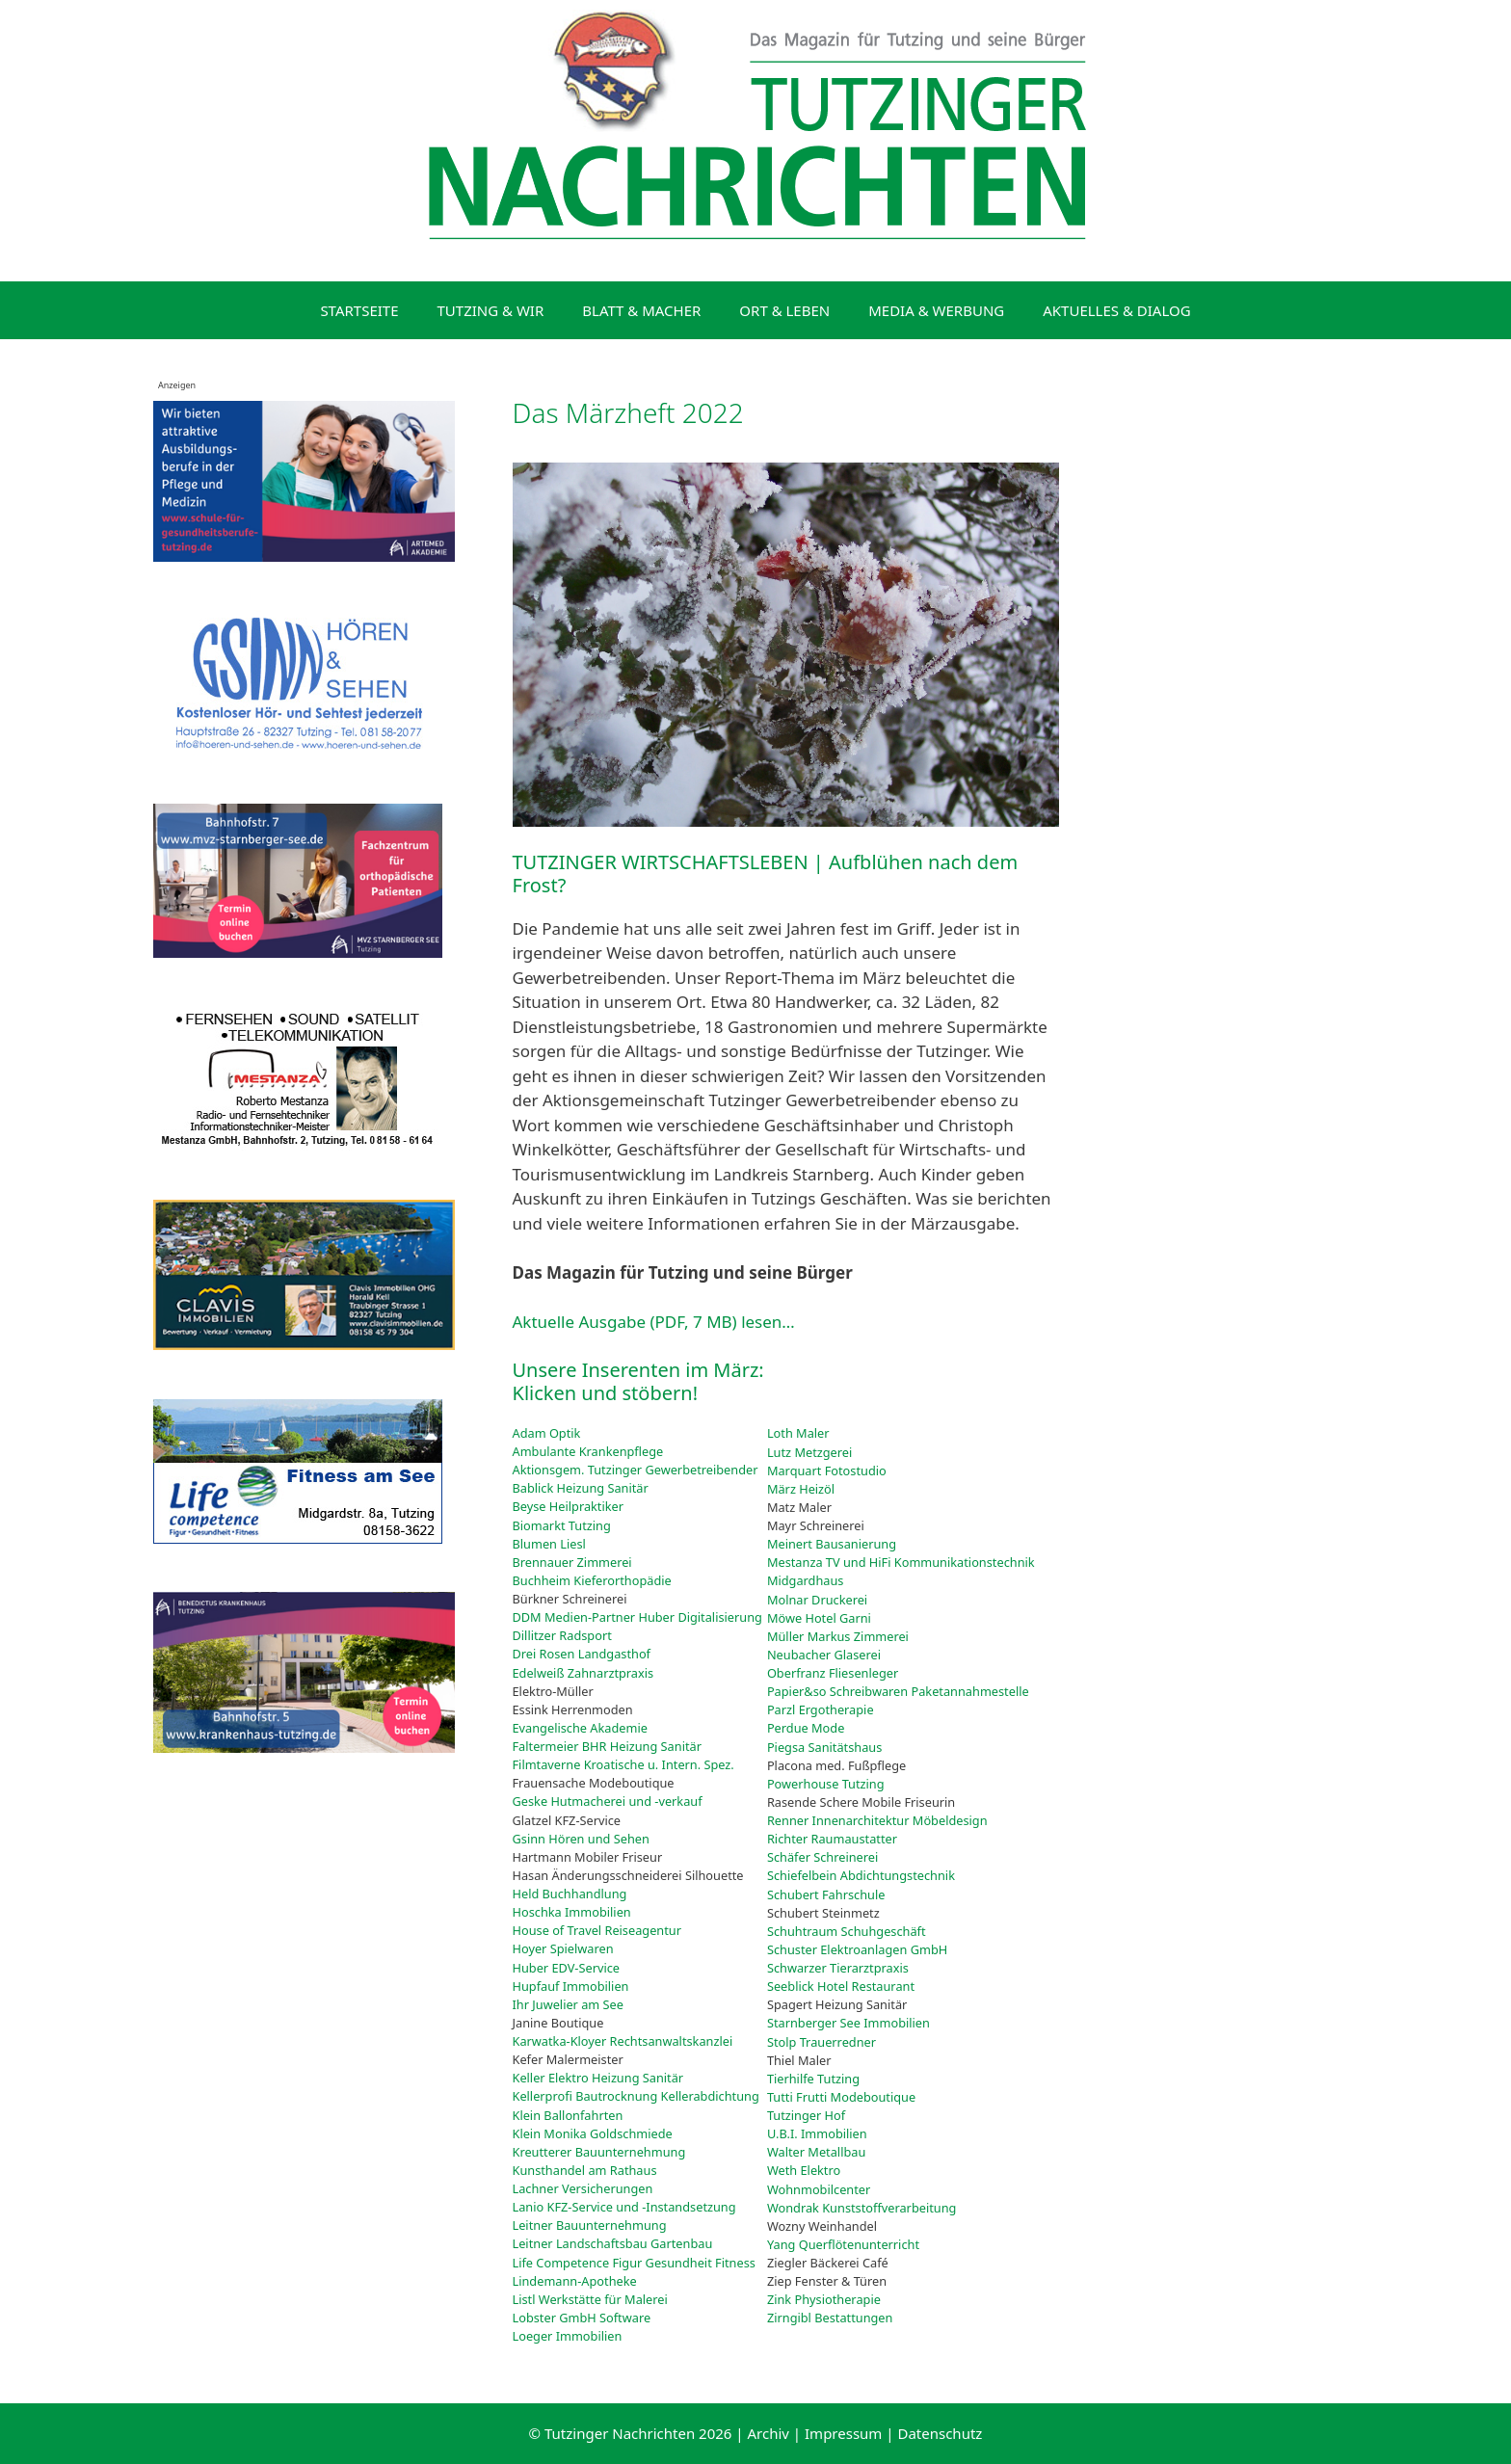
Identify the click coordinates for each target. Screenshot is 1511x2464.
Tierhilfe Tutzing (813, 2078)
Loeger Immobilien (568, 2336)
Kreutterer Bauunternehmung (599, 2151)
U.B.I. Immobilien (817, 2133)
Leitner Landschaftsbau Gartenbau (613, 2243)
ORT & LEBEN (784, 310)
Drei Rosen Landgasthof (582, 1653)
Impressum (843, 2433)
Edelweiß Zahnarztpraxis (583, 1673)
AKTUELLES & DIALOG (1116, 310)
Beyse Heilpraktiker (568, 1506)
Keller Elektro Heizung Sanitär (598, 2077)
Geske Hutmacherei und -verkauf (607, 1801)
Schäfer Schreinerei (822, 1857)
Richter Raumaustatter (832, 1838)
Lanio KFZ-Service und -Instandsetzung (624, 2206)
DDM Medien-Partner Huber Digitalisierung (637, 1617)
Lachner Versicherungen (583, 2188)
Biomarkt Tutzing (562, 1525)
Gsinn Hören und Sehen (581, 1838)
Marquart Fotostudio (827, 1470)
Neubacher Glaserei (824, 1654)
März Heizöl (801, 1488)
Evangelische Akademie (580, 1727)
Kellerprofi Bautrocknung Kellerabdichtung (636, 2096)
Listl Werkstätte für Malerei (590, 2299)
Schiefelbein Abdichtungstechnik (861, 1875)
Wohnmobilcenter (818, 2189)
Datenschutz (939, 2433)
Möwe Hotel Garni (819, 1618)
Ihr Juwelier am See (568, 2004)
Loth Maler (798, 1433)
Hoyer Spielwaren (563, 1948)
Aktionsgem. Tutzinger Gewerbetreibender (635, 1469)
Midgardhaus (805, 1580)
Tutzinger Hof (806, 2115)
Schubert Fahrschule (826, 1894)
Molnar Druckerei (817, 1599)
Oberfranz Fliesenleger (832, 1673)
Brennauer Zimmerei (572, 1562)
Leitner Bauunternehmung (590, 2225)
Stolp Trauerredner (821, 2042)
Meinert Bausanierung (831, 1543)
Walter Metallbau (816, 2151)
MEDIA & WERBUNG (936, 310)
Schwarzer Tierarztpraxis (838, 1967)
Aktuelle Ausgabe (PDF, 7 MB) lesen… (654, 1322)
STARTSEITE (359, 310)
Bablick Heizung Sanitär (581, 1488)
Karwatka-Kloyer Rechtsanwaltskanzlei (623, 2041)
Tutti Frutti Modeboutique (841, 2097)
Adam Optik (547, 1433)
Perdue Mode (805, 1727)
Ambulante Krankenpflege (588, 1451)
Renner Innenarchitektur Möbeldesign (877, 1820)
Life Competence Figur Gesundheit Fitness (634, 2262)
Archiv (768, 2433)
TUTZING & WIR (490, 310)
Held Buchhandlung (570, 1893)
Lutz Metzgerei (809, 1452)
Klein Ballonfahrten (568, 2115)
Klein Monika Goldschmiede (593, 2133)
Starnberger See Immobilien (848, 2022)
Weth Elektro (803, 2170)
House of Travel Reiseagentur (597, 1930)
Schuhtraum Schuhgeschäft (846, 1931)
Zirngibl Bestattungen (830, 2317)
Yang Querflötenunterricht (843, 2244)
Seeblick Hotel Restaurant (841, 1986)
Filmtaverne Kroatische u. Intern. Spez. (623, 1764)
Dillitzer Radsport (562, 1635)
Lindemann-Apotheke (575, 2281)
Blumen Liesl (549, 1543)
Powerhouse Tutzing (826, 1783)
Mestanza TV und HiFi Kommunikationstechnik (901, 1562)
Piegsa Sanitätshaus (824, 1747)
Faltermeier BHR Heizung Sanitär (607, 1746)
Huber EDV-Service (567, 1967)
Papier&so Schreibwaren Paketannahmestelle (898, 1691)
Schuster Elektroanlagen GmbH (857, 1949)
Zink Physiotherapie (824, 2299)
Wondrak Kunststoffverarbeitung (862, 2207)
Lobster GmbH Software (582, 2317)
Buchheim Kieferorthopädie (592, 1580)
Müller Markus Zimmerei (838, 1636)
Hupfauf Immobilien (571, 1986)
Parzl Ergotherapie (820, 1709)
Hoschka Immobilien (572, 1912)
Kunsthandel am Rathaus (585, 2170)
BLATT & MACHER (641, 310)
